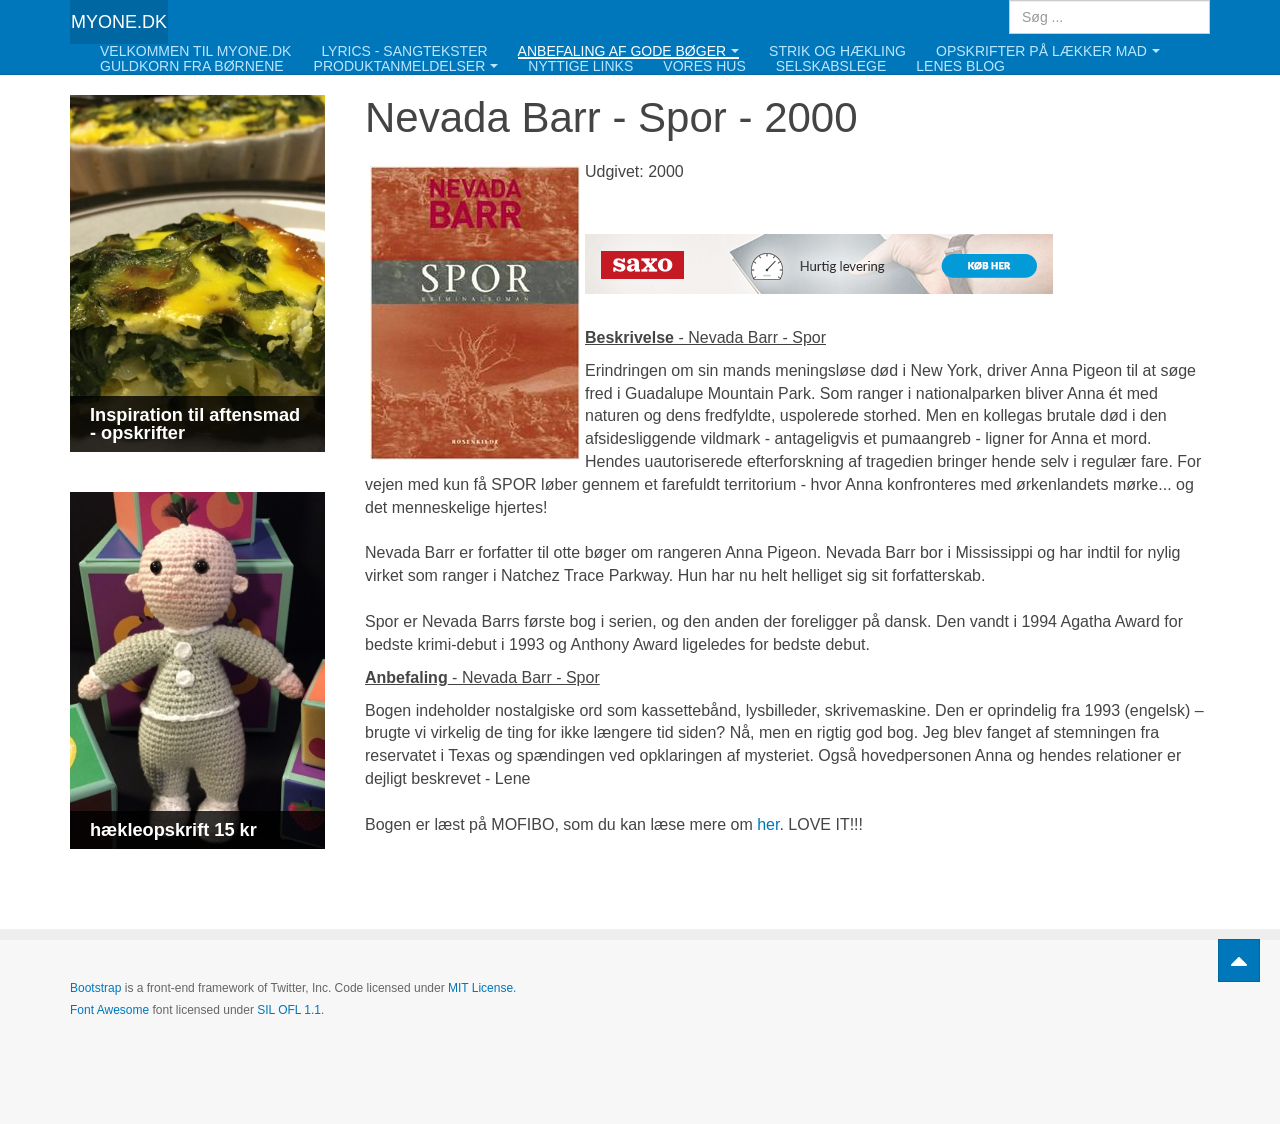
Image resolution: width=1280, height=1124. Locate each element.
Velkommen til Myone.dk (195, 51)
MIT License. (482, 988)
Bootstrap (95, 988)
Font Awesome (109, 1010)
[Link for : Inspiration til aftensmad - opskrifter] (197, 273)
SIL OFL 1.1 (289, 1010)
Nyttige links (580, 66)
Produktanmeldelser (406, 66)
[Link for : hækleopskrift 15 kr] (197, 670)
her (768, 824)
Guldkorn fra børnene (192, 66)
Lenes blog (960, 66)
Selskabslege (831, 66)
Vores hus (704, 66)
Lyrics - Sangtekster (404, 51)
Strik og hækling (837, 51)
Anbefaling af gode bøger (629, 51)
